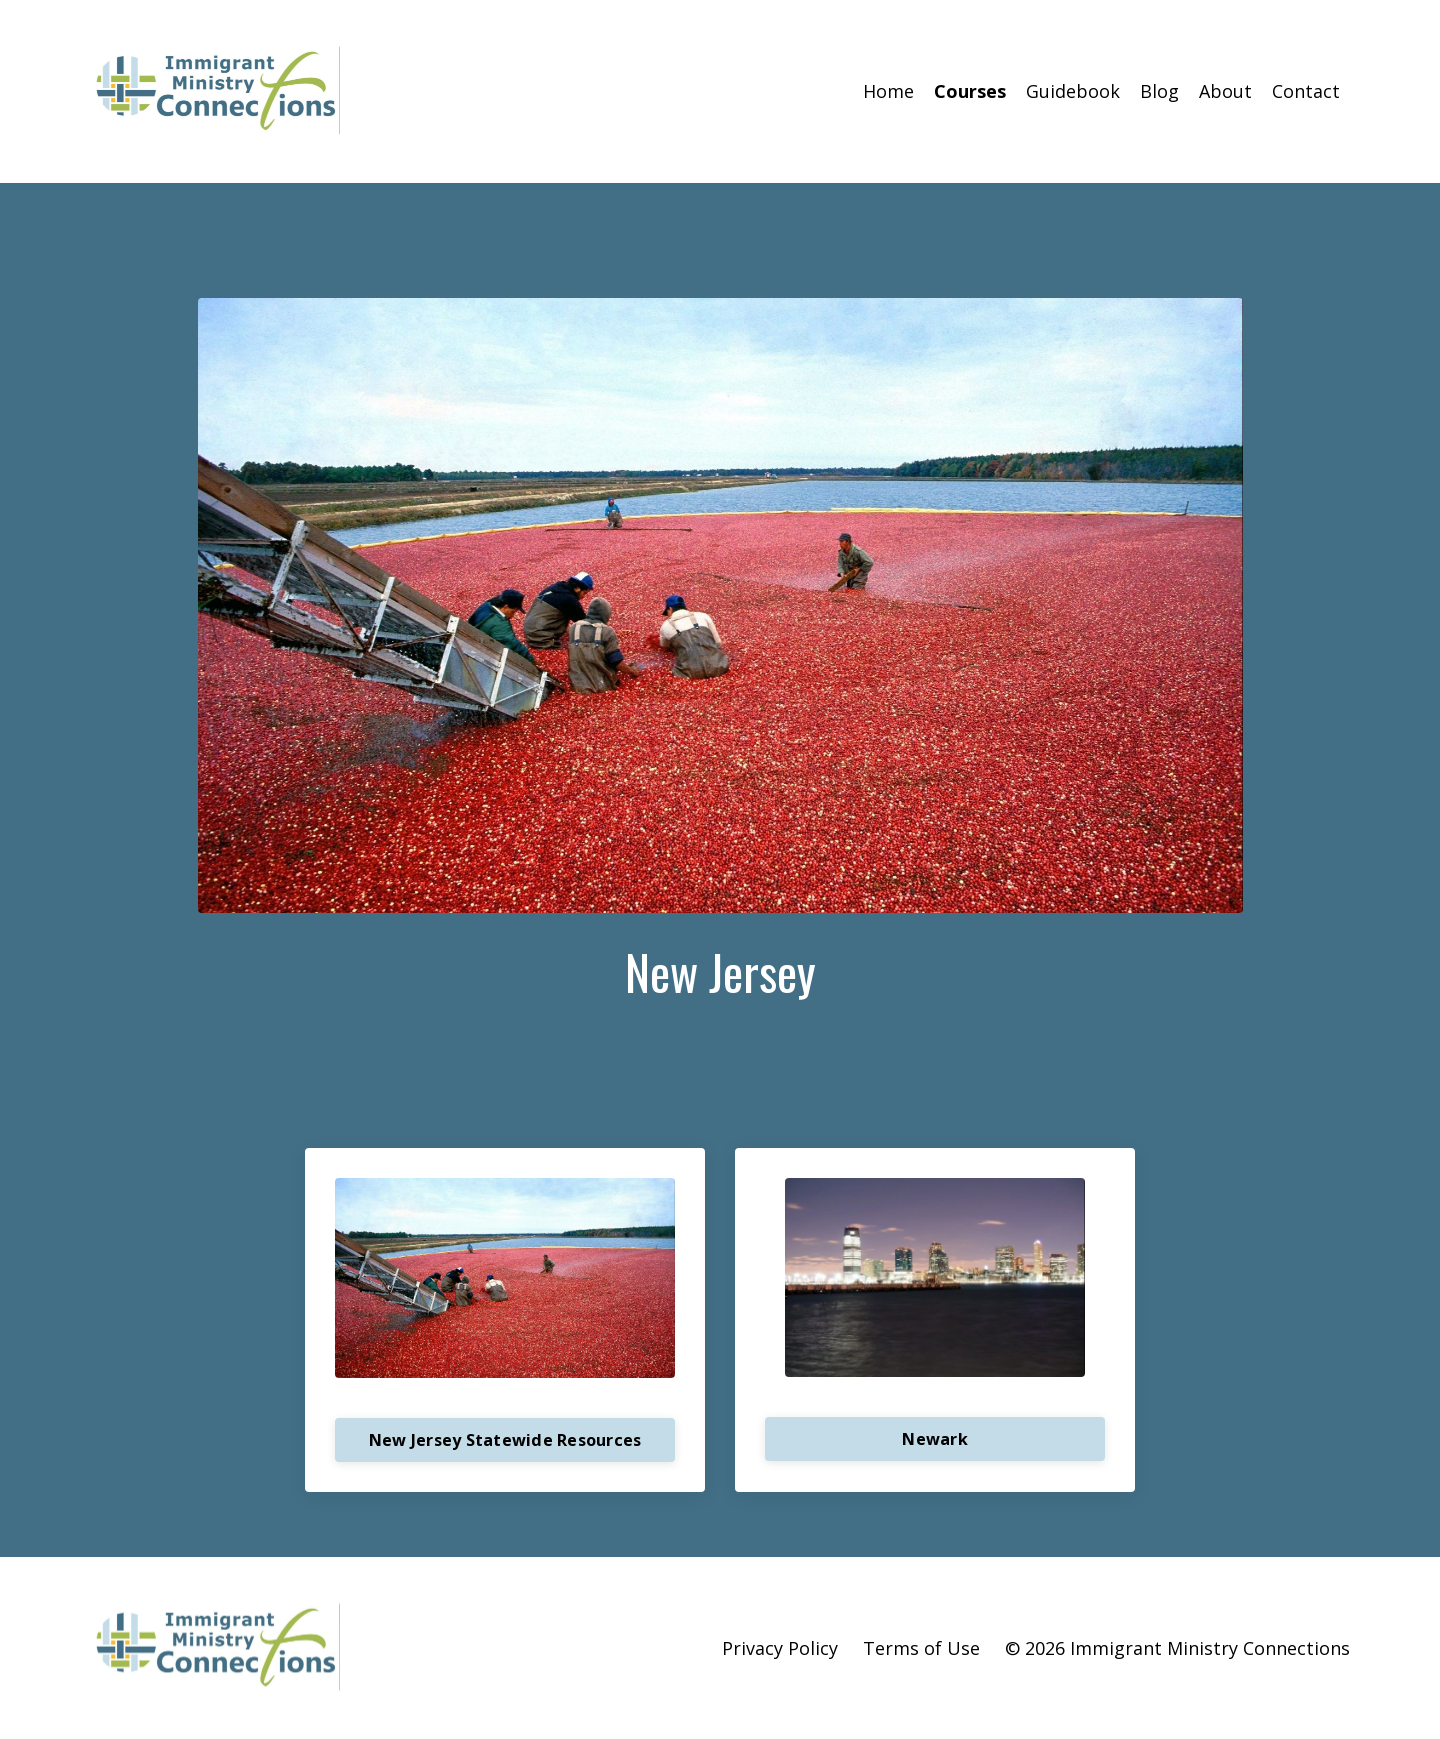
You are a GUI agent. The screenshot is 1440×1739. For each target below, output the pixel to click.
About (1225, 91)
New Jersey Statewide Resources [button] (505, 1439)
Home (888, 91)
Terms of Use (921, 1647)
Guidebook (1073, 91)
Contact (1306, 91)
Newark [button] (935, 1438)
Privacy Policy (780, 1647)
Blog (1159, 91)
